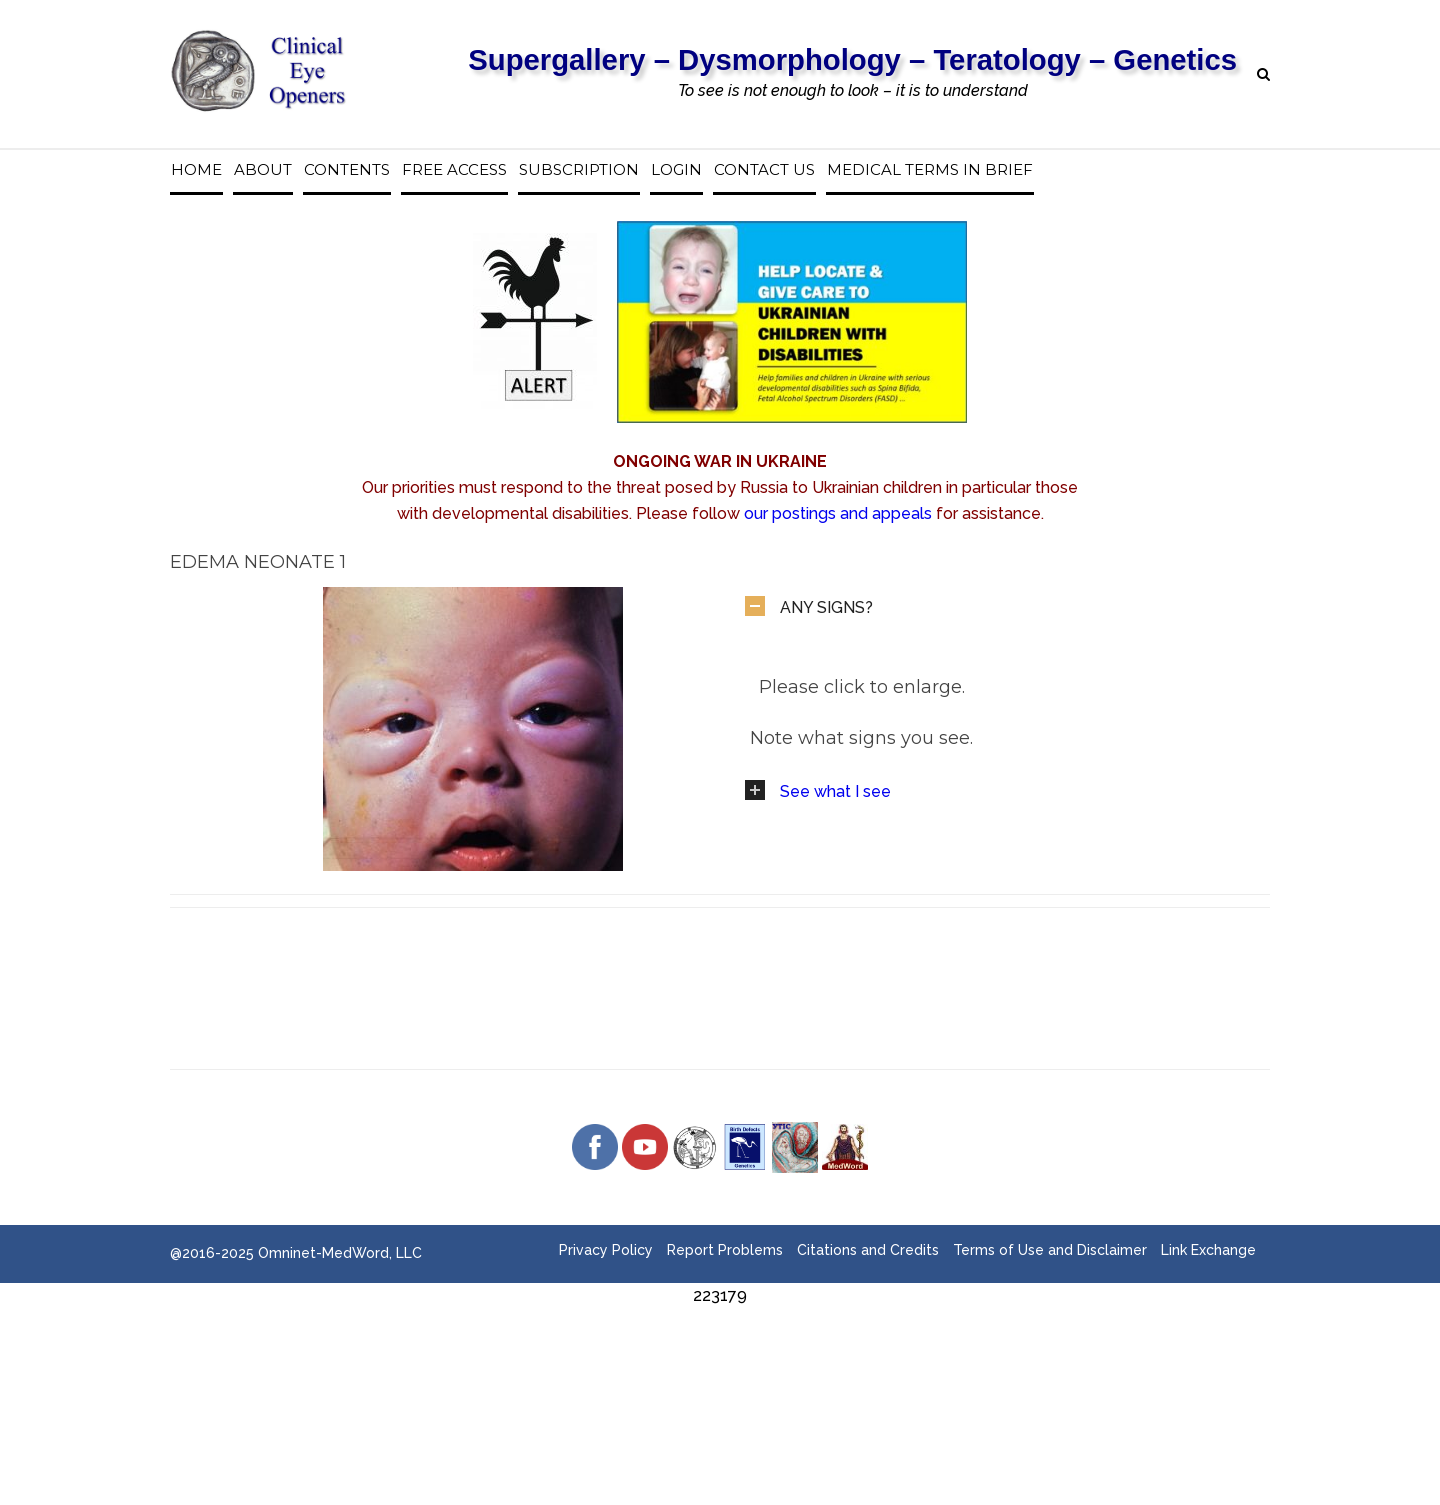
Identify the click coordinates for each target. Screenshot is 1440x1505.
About (263, 170)
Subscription (579, 170)
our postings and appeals (838, 513)
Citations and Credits (868, 1250)
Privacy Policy (606, 1250)
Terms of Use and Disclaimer (1050, 1250)
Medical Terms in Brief (930, 170)
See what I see (835, 791)
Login (676, 170)
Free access (454, 170)
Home (196, 170)
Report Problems (725, 1250)
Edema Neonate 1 (258, 562)
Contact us (764, 170)
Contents (347, 170)
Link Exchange (1208, 1250)
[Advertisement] (720, 1354)
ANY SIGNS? (826, 607)
